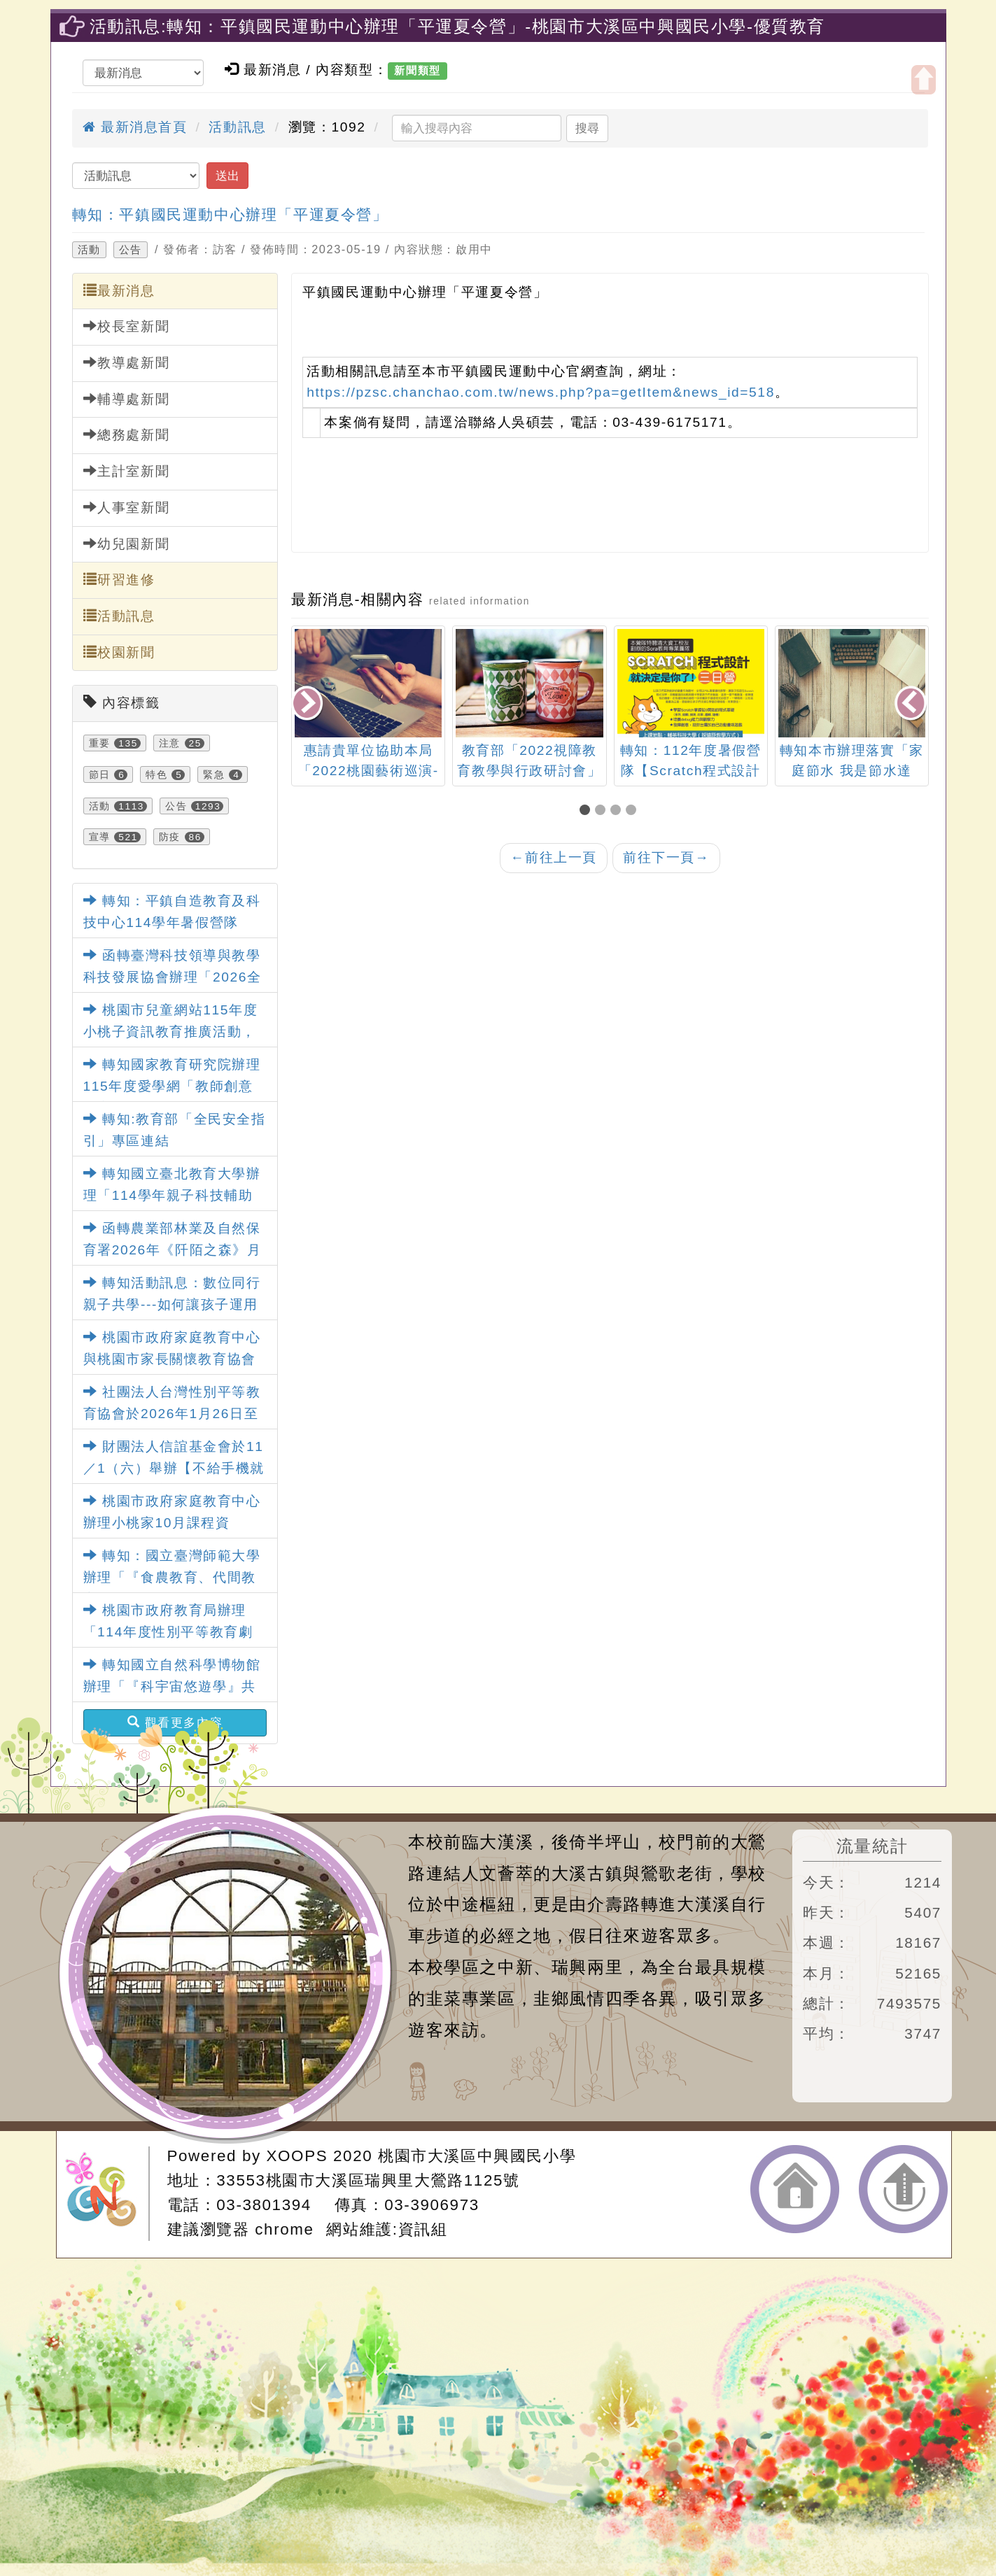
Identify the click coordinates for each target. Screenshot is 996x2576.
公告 (130, 249)
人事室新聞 (126, 507)
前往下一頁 (666, 857)
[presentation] (308, 704)
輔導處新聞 (126, 398)
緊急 (214, 774)
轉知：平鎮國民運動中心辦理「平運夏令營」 (230, 214)
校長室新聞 (126, 326)
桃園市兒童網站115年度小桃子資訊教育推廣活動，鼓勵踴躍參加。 (170, 1031)
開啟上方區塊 (923, 79)
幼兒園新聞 (126, 543)
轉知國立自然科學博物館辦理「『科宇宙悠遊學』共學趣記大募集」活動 (172, 1686)
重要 (100, 743)
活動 (89, 249)
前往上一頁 (553, 857)
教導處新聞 (126, 362)
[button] (587, 811)
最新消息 (119, 290)
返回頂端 (903, 2189)
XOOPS (297, 2156)
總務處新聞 (126, 434)
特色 (156, 774)
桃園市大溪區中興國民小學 (477, 2156)
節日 (100, 774)
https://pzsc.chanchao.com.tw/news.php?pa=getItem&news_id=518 (541, 392)
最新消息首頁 (135, 127)
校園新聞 (119, 652)
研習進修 (119, 579)
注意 (170, 743)
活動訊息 (237, 127)
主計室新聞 (126, 471)
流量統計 (872, 1846)
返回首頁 (794, 2189)
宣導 (100, 836)
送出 (227, 176)
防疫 (170, 836)
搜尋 (587, 128)
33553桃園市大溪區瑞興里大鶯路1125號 (367, 2180)
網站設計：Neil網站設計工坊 (107, 2193)
